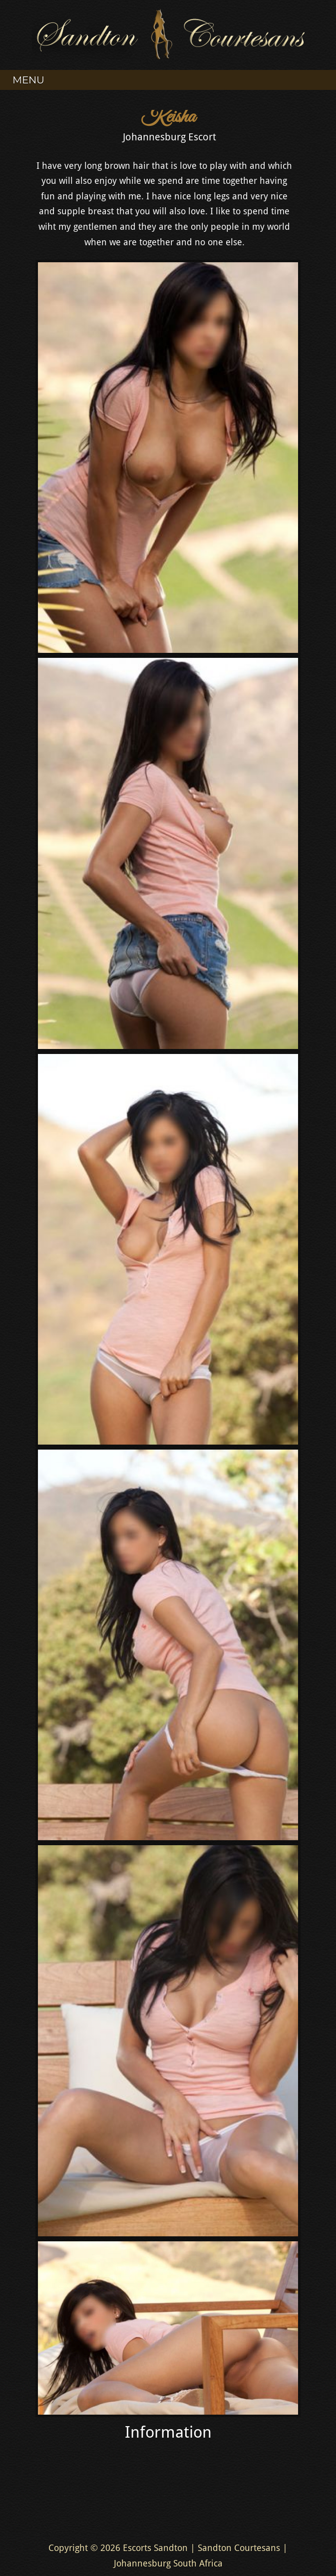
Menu (28, 80)
